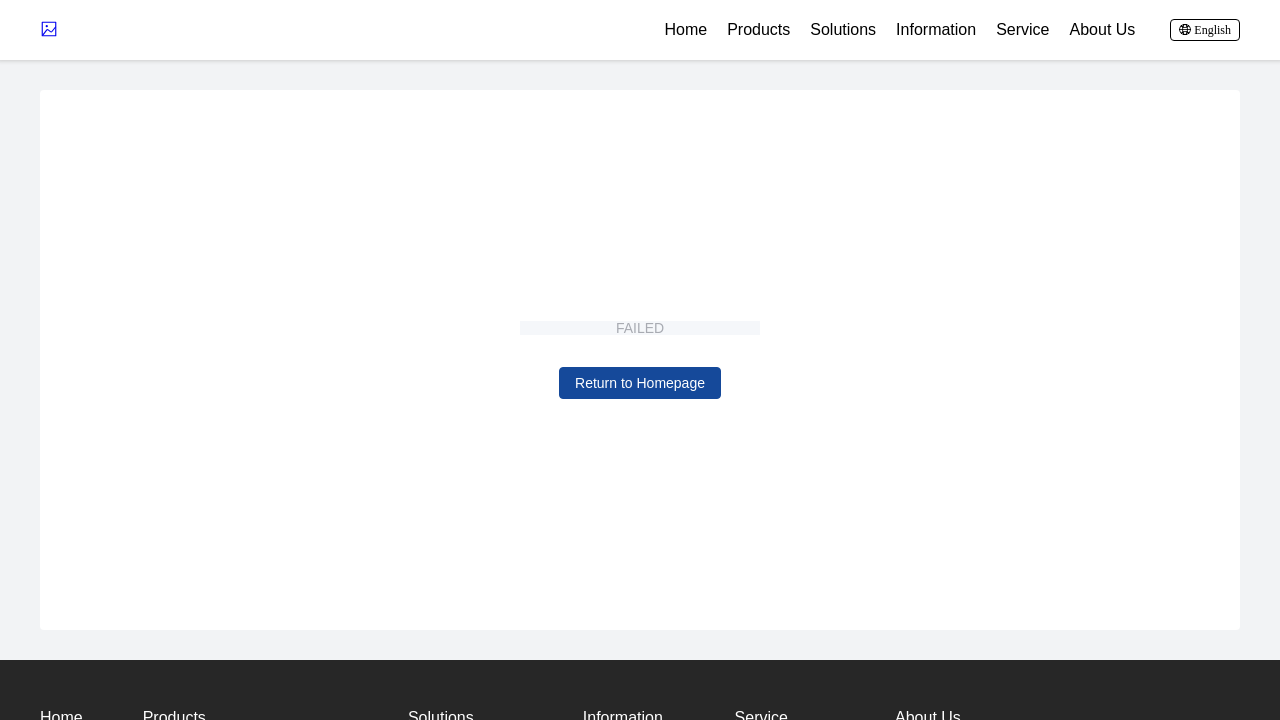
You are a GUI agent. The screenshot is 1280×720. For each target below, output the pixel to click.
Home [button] (685, 30)
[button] (1205, 30)
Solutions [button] (843, 30)
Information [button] (936, 30)
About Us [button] (1103, 30)
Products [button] (758, 30)
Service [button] (1022, 30)
